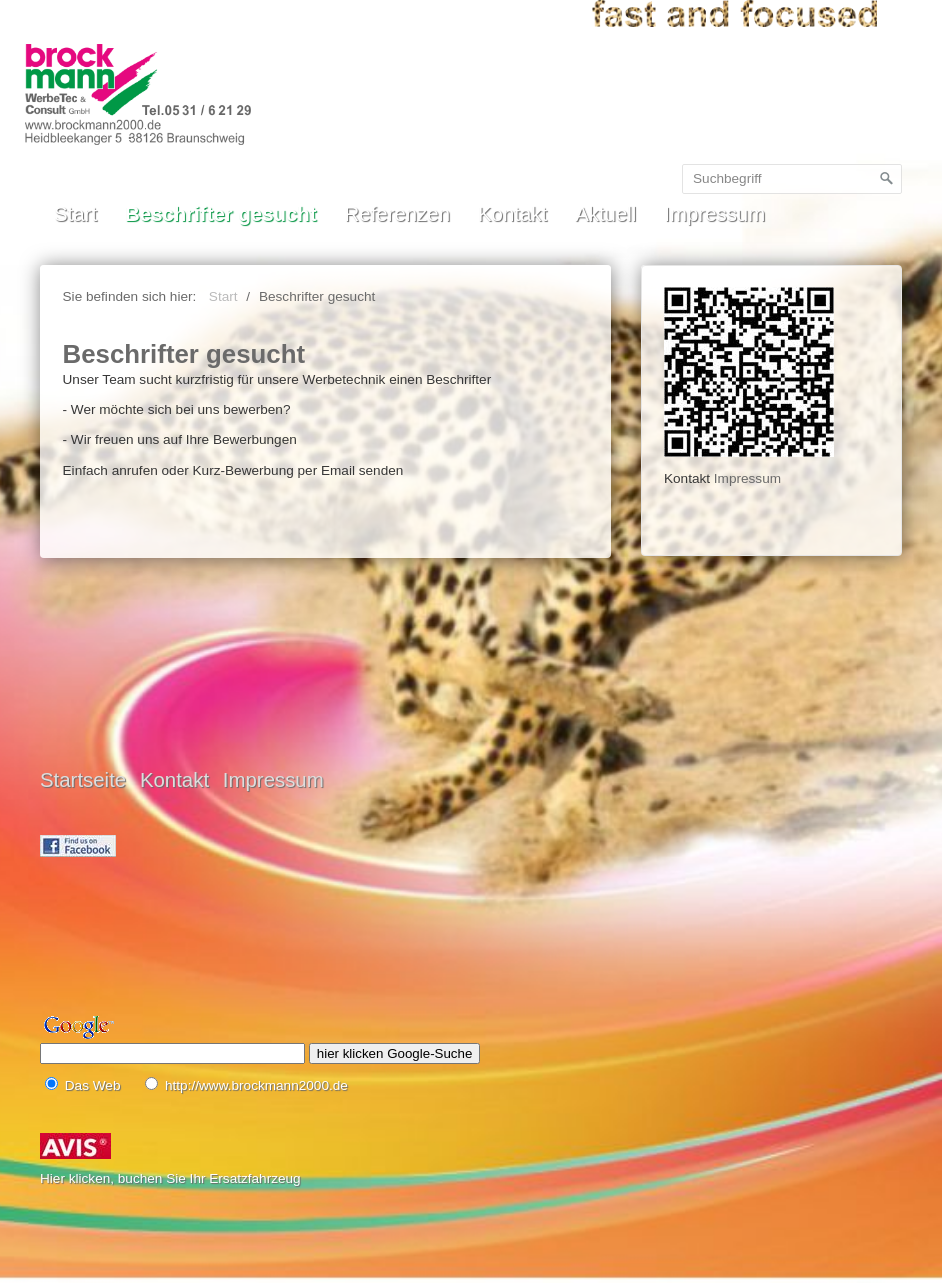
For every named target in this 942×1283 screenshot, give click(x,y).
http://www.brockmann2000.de (256, 1085)
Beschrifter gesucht (221, 214)
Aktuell (605, 214)
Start (75, 214)
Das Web (93, 1085)
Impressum (714, 214)
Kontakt (512, 214)
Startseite (83, 780)
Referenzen (397, 214)
